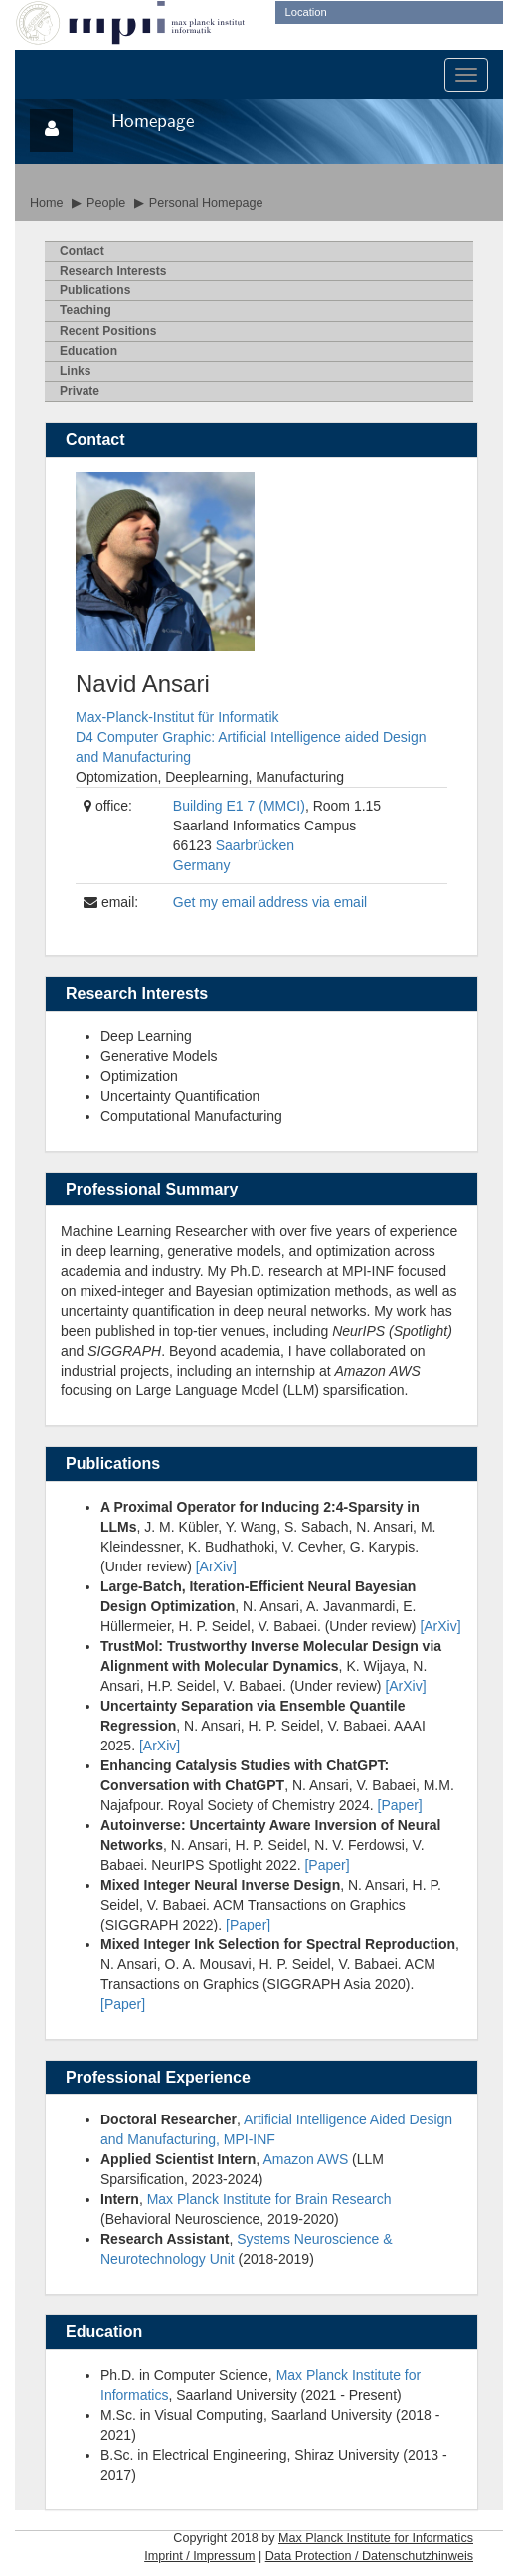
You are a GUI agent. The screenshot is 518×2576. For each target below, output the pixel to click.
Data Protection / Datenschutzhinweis (369, 2556)
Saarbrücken (255, 845)
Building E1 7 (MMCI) (239, 806)
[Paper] (400, 1805)
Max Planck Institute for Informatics (375, 2538)
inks (75, 371)
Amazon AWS (305, 2159)
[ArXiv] (216, 1566)
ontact (82, 251)
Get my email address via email (270, 902)
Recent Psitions (108, 331)
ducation (88, 351)
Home (47, 203)
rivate (79, 391)
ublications (95, 290)
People (105, 203)
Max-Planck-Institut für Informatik (177, 717)
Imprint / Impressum (199, 2556)
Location (306, 12)
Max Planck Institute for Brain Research (269, 2199)
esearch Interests (113, 270)
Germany (202, 865)
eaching (85, 310)
